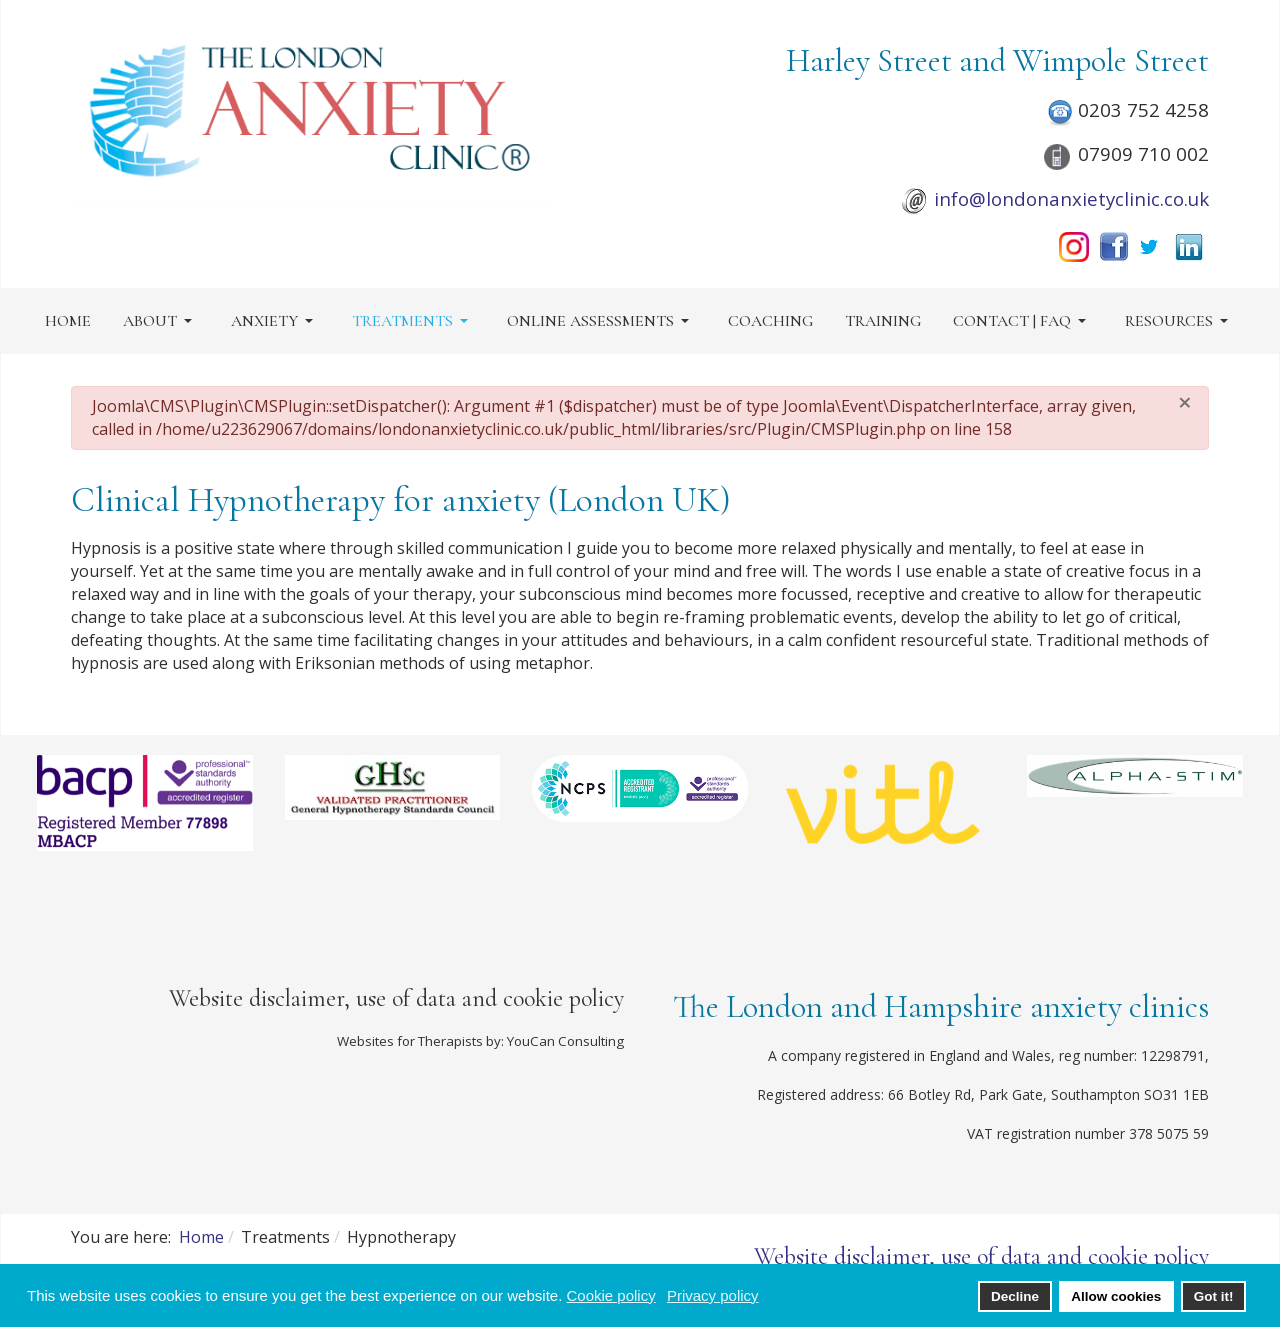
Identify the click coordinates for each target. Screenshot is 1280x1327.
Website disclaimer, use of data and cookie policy (396, 998)
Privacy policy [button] (713, 1295)
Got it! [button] (1214, 1296)
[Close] (1185, 402)
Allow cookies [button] (1116, 1296)
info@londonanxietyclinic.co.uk (1071, 198)
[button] (161, 321)
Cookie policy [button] (610, 1295)
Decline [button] (1015, 1296)
